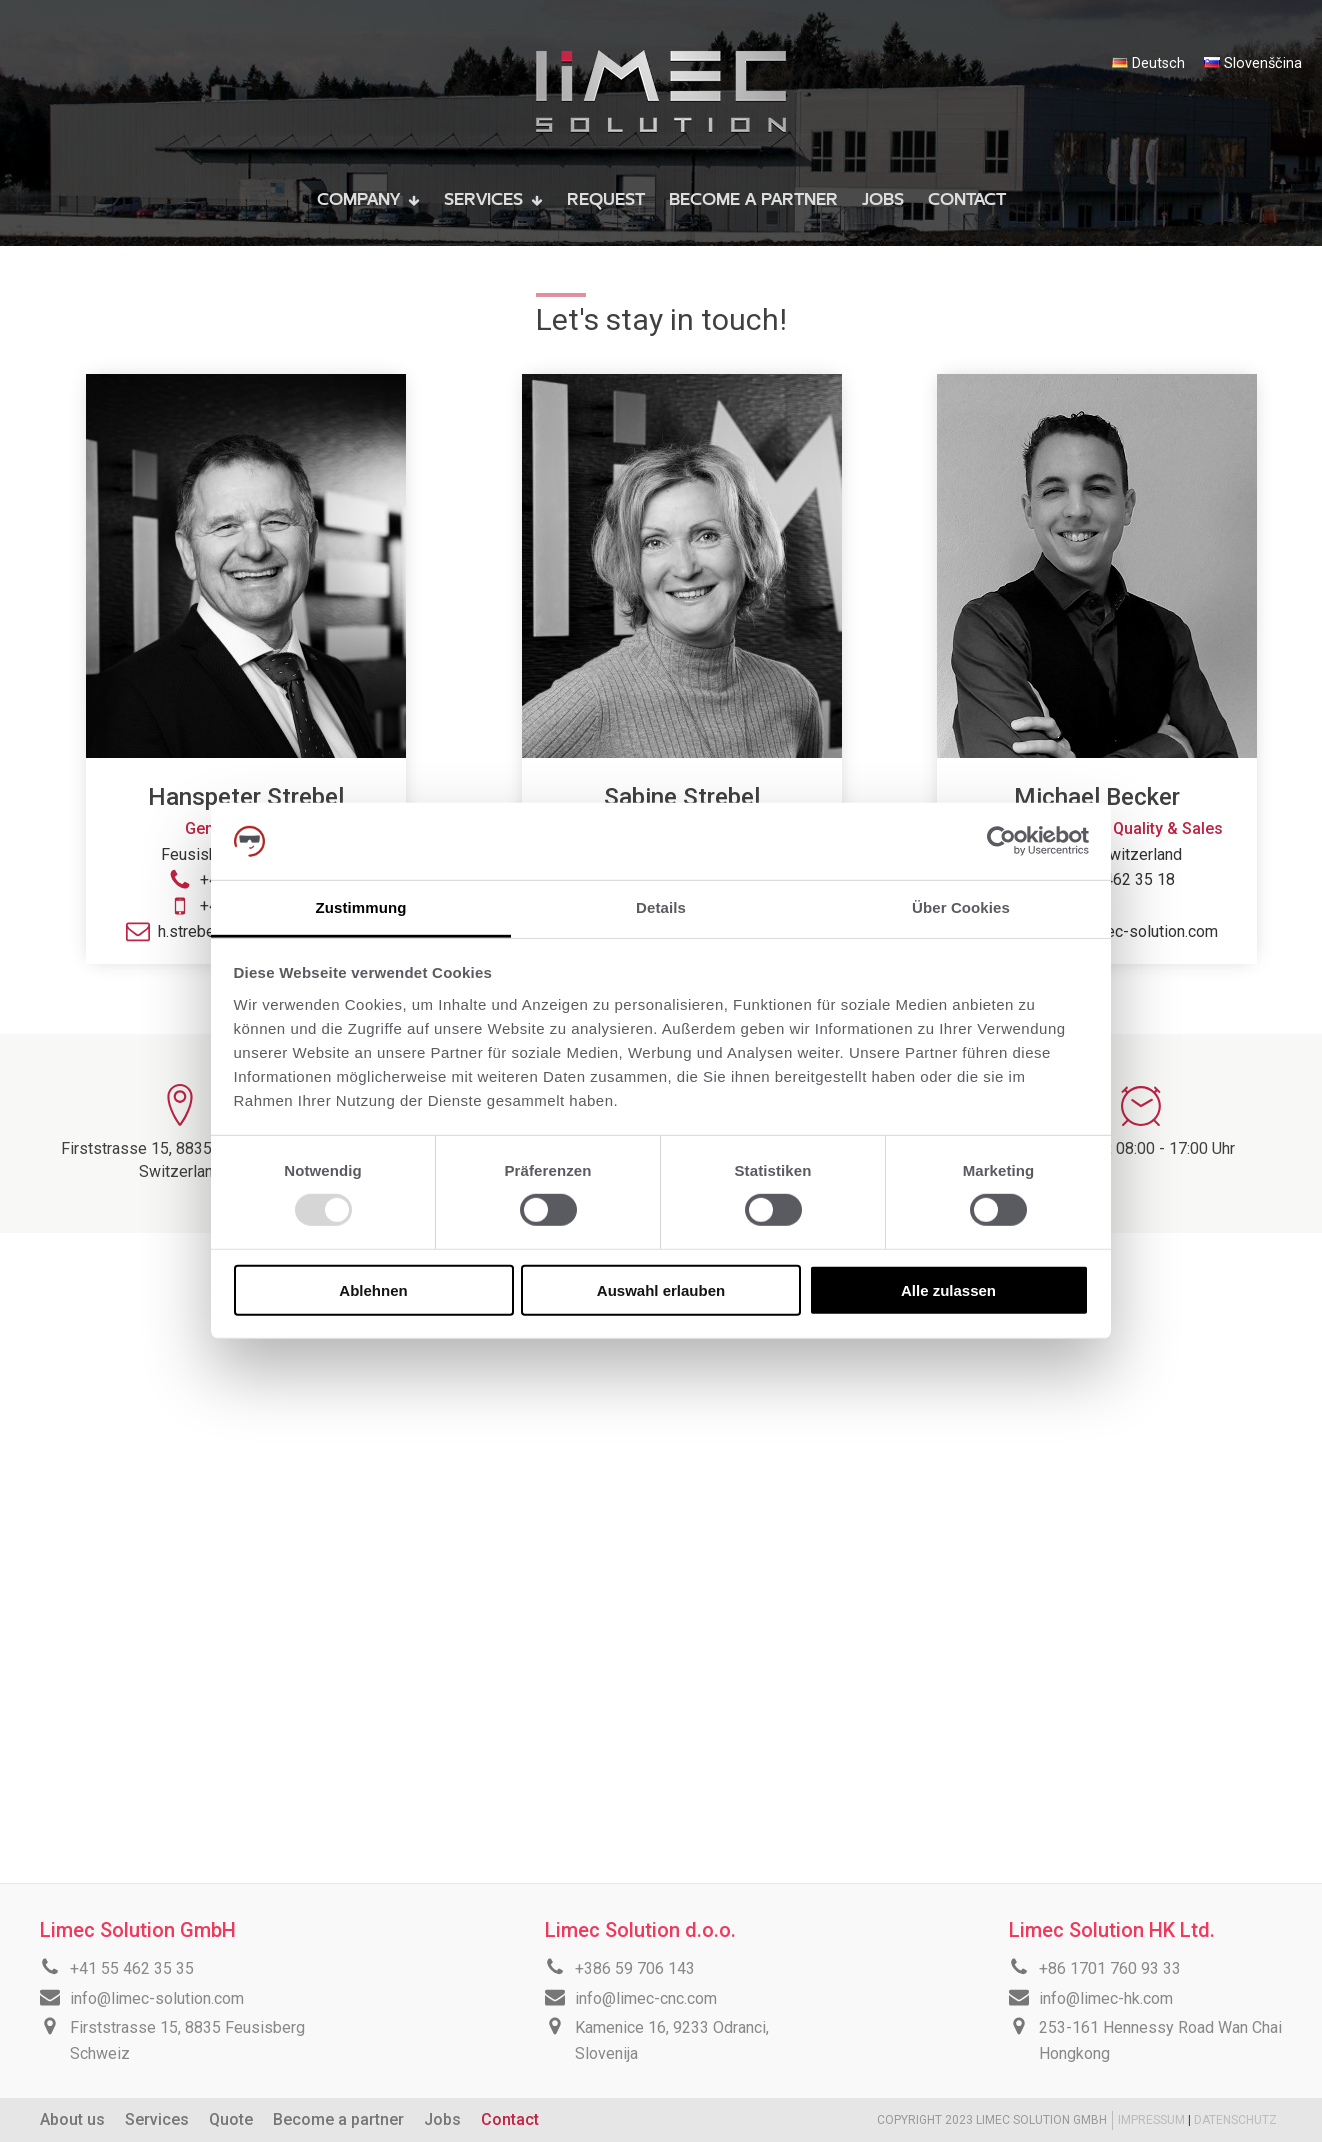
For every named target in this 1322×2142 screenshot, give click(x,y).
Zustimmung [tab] (361, 907)
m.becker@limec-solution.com (1112, 931)
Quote (231, 2119)
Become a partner (338, 2119)
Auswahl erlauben (661, 1289)
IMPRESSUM (1153, 2120)
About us (72, 2119)
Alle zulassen (948, 1289)
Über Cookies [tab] (961, 907)
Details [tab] (661, 907)
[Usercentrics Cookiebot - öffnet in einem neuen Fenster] (1001, 841)
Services (157, 2119)
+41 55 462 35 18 (1113, 879)
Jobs (442, 2119)
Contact (510, 2119)
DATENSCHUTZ (1235, 2120)
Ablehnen (373, 1289)
